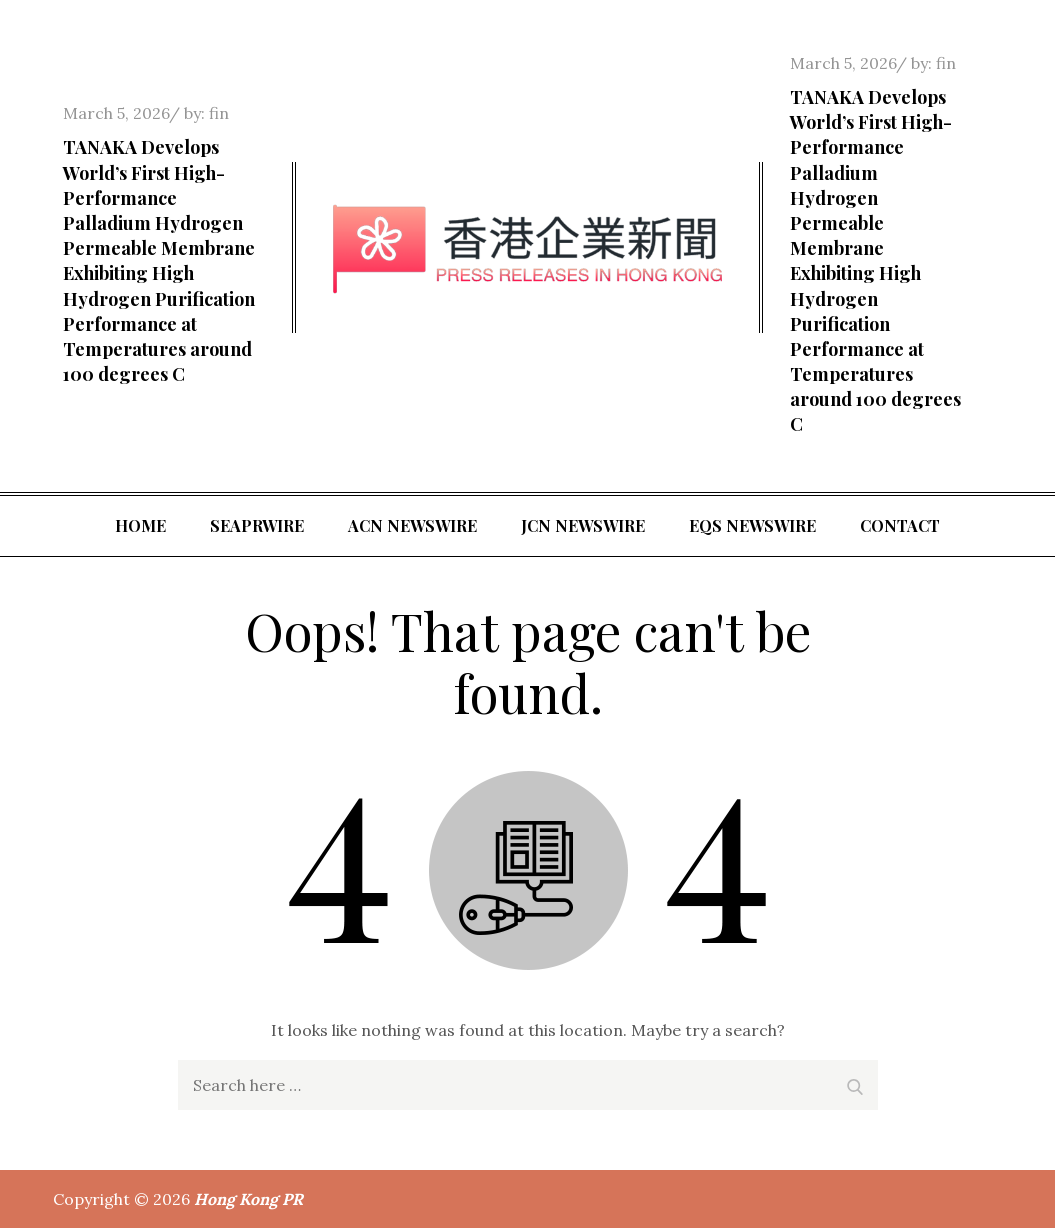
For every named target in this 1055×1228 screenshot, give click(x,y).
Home (140, 525)
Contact (900, 525)
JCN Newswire (583, 525)
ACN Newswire (412, 525)
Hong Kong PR (248, 1199)
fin (219, 113)
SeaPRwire (257, 525)
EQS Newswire (752, 525)
